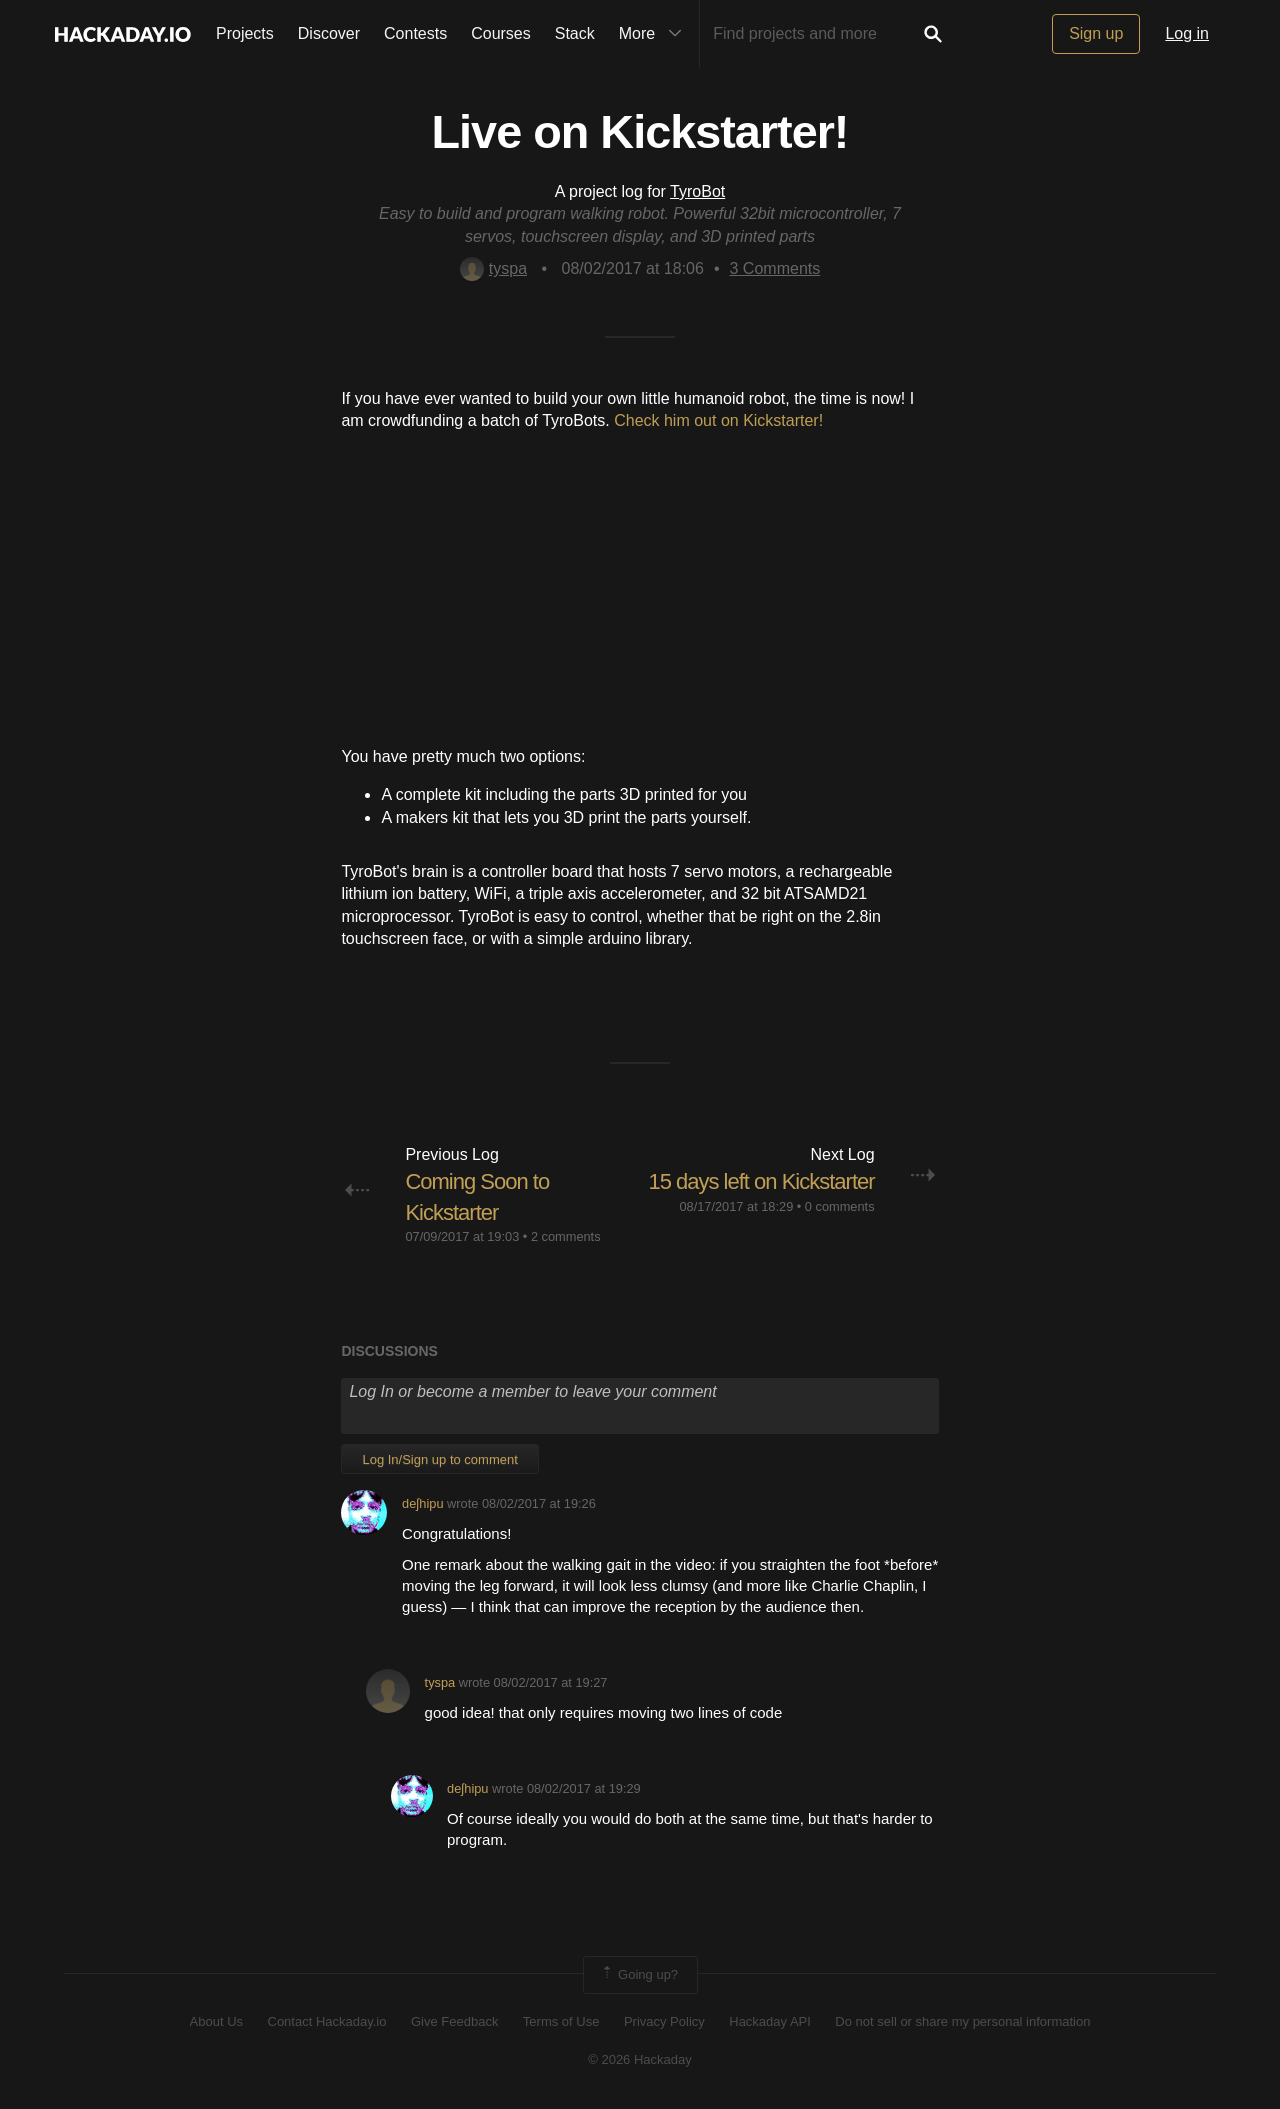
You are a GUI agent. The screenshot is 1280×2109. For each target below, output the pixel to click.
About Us (216, 2021)
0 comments (840, 1206)
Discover (329, 33)
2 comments (566, 1236)
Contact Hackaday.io (327, 2021)
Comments (775, 268)
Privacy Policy (664, 2021)
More (655, 34)
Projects (245, 33)
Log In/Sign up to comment (439, 1459)
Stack (575, 33)
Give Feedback (454, 2021)
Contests (415, 33)
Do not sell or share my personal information (962, 2021)
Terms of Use (561, 2021)
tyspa (493, 268)
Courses (501, 33)
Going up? (639, 1975)
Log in (1187, 33)
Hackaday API (770, 2021)
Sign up (1096, 33)
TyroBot (697, 191)
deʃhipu (422, 1503)
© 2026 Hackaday (640, 2059)
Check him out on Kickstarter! (718, 420)
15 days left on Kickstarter (761, 1181)
